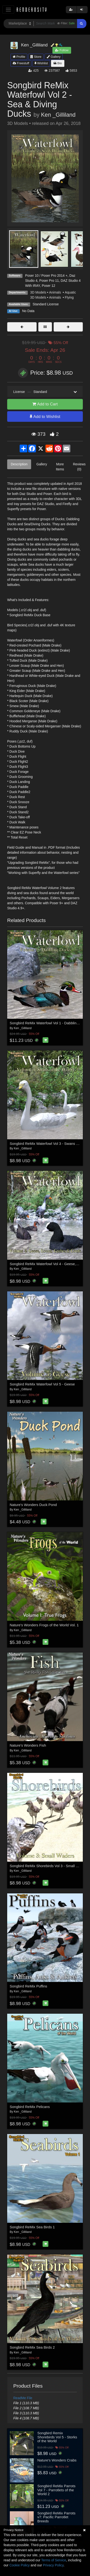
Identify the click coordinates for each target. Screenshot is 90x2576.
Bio (58, 63)
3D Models (38, 292)
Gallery (54, 56)
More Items (60, 466)
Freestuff (21, 63)
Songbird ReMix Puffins (28, 1986)
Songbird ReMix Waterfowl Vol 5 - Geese (42, 1384)
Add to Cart (45, 404)
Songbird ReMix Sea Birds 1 (32, 2227)
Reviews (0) (79, 466)
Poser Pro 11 (49, 280)
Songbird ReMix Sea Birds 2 (32, 2347)
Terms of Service (53, 2560)
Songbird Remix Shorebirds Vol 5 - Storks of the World (57, 2437)
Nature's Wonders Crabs (56, 2460)
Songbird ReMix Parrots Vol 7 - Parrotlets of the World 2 (56, 2490)
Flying (69, 297)
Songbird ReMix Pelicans (30, 2107)
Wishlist (41, 63)
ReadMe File (22, 2398)
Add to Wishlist (45, 416)
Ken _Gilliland (58, 115)
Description (19, 464)
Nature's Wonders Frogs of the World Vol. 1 (44, 1625)
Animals (55, 292)
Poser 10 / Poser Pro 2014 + (46, 275)
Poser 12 (48, 286)
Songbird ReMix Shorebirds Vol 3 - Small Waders (49, 1866)
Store (35, 56)
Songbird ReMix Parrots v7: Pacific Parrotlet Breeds (56, 2517)
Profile (19, 56)
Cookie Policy (19, 2565)
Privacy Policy (53, 2565)
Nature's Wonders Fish (28, 1745)
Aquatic (70, 292)
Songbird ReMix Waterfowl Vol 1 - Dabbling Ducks (50, 1023)
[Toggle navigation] (8, 9)
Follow (61, 50)
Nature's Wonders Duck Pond (33, 1505)
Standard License (46, 304)
